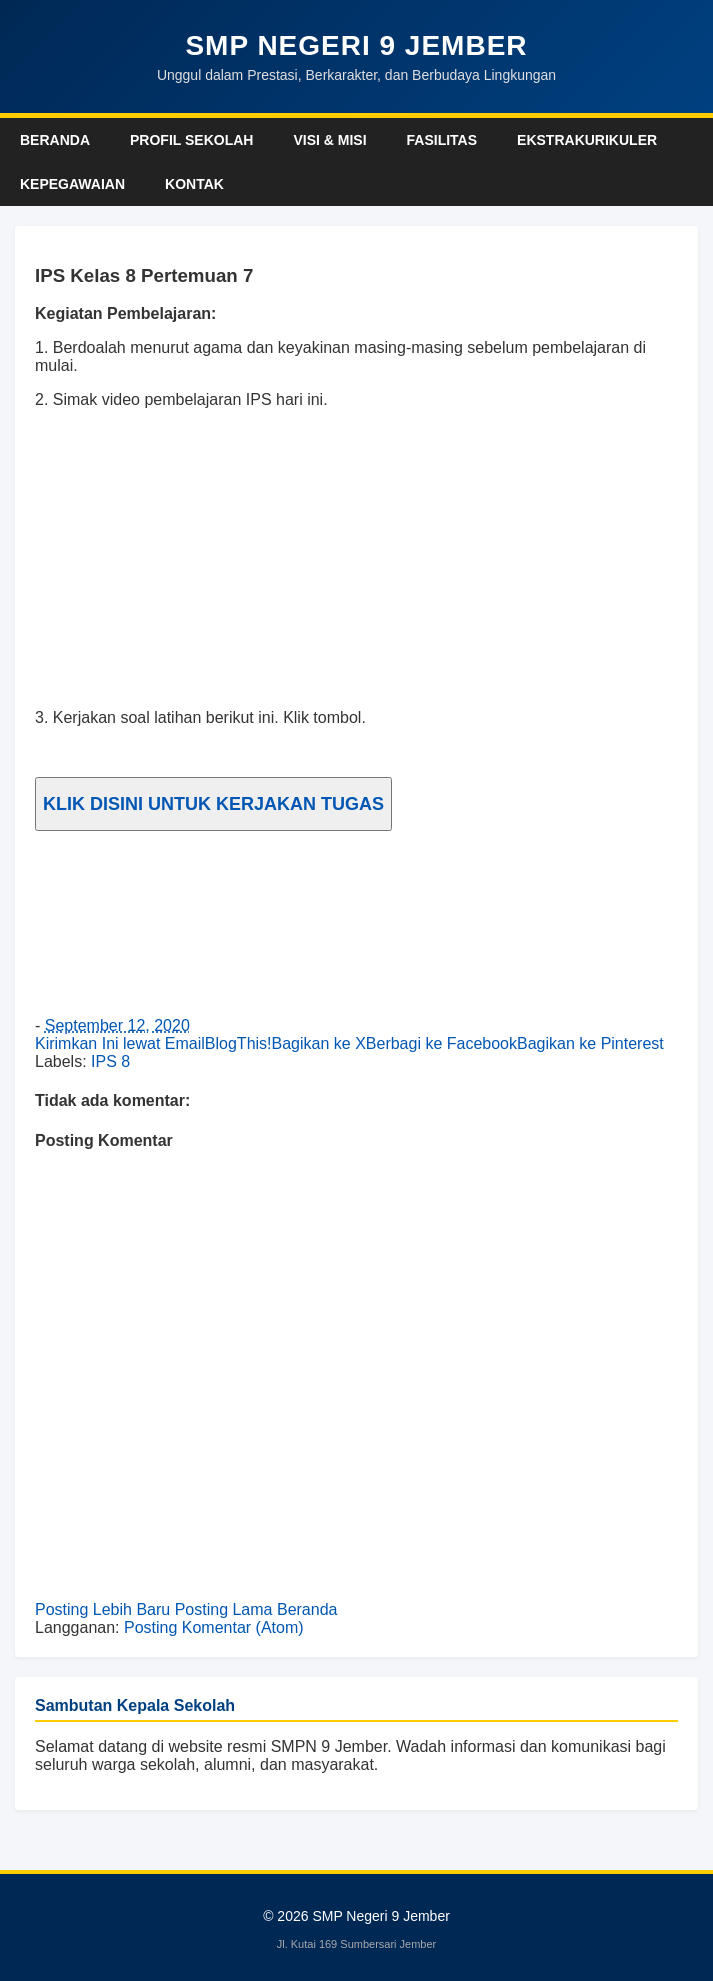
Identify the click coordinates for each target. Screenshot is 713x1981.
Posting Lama (224, 1609)
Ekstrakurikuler (587, 140)
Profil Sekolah (191, 140)
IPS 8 (110, 1061)
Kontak (194, 184)
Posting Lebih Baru (102, 1609)
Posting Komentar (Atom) (214, 1627)
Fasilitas (442, 140)
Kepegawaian (72, 184)
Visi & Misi (329, 140)
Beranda (55, 140)
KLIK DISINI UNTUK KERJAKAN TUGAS (213, 804)
